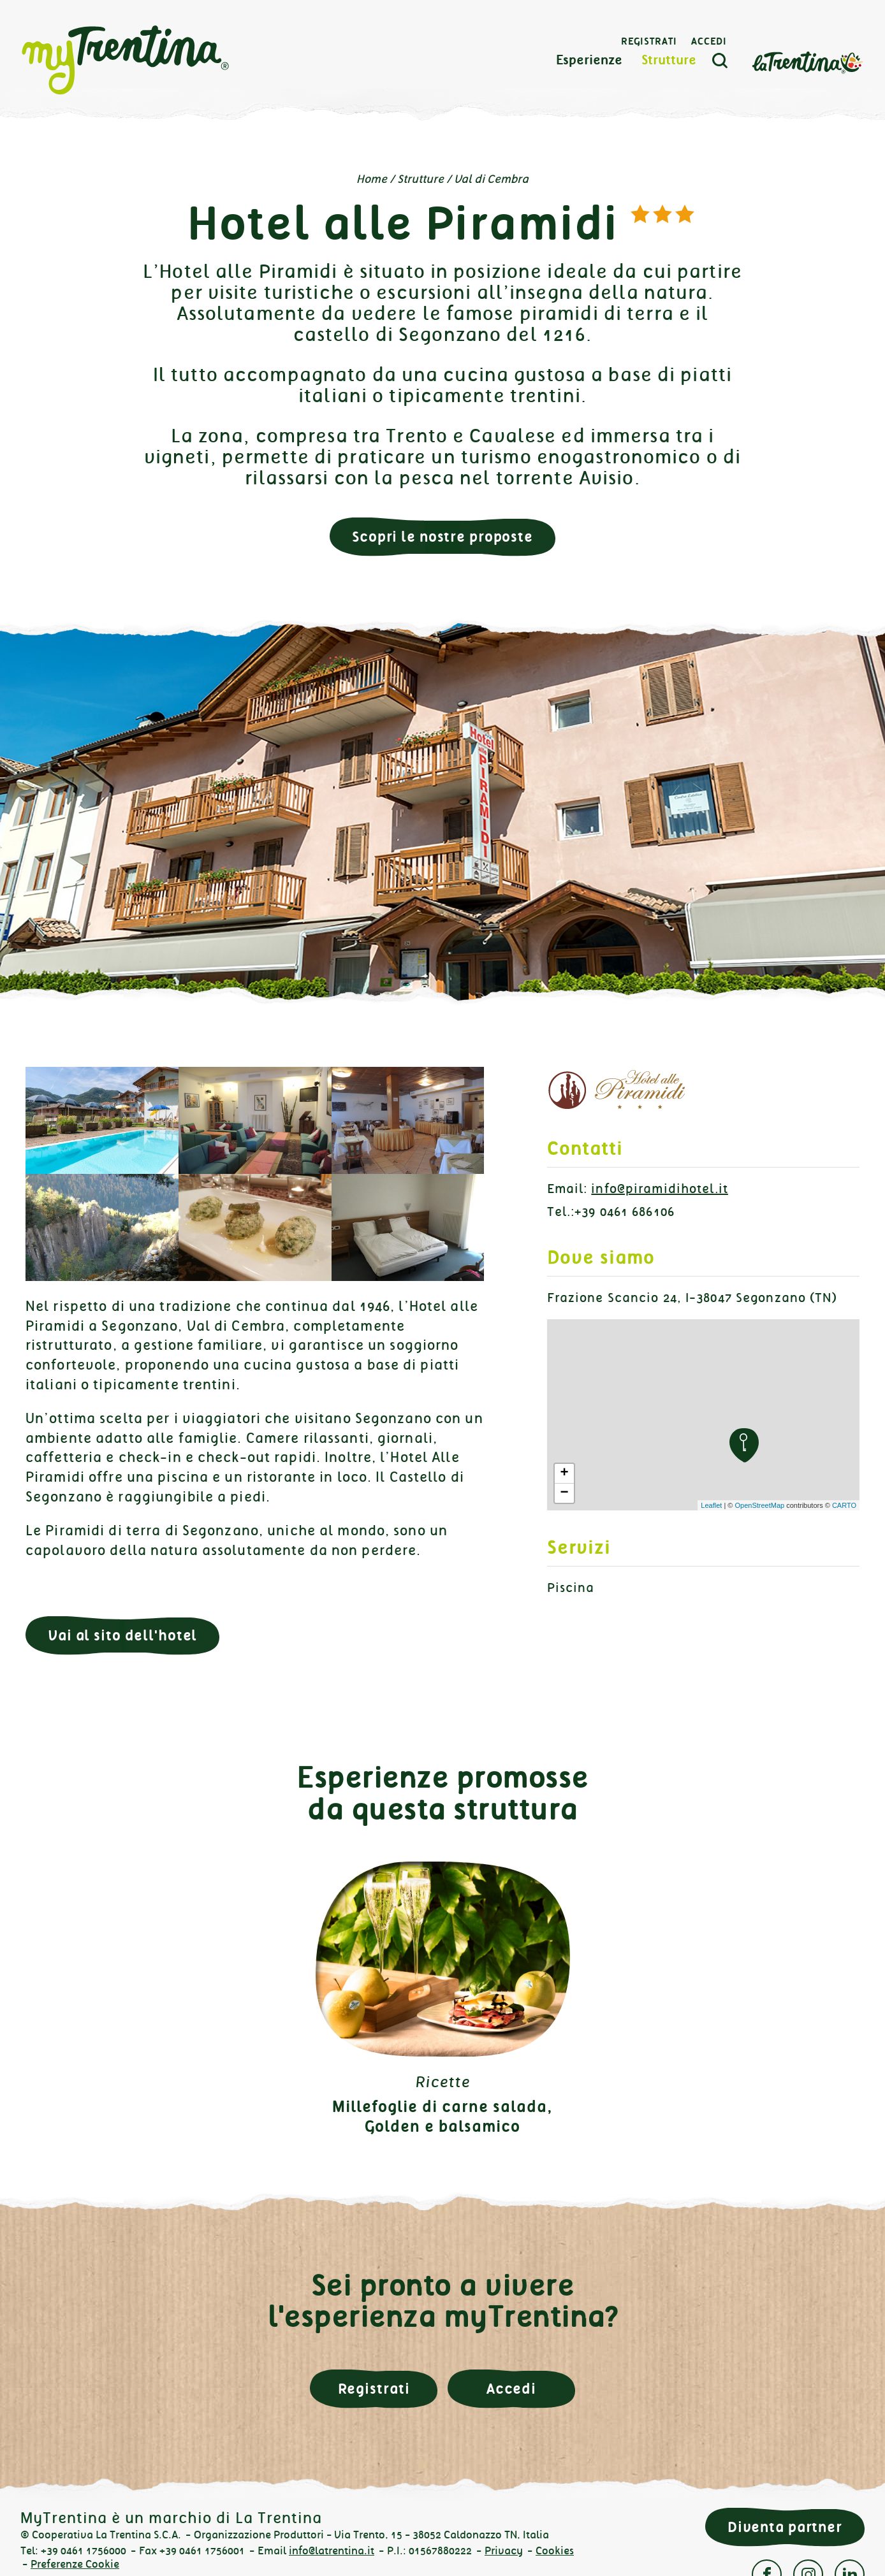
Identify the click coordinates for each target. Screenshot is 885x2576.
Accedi (709, 41)
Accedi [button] (511, 2389)
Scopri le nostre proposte (442, 537)
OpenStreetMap (759, 1505)
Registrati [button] (374, 2389)
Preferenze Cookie (75, 2564)
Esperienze (589, 60)
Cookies (555, 2551)
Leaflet (711, 1505)
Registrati (649, 41)
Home (371, 179)
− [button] (564, 1493)
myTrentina (125, 60)
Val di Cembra (491, 179)
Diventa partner (785, 2527)
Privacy (504, 2551)
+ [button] (564, 1473)
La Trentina (807, 61)
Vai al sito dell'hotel (122, 1636)
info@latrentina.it (331, 2551)
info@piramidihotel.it (659, 1189)
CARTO (844, 1505)
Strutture (668, 60)
